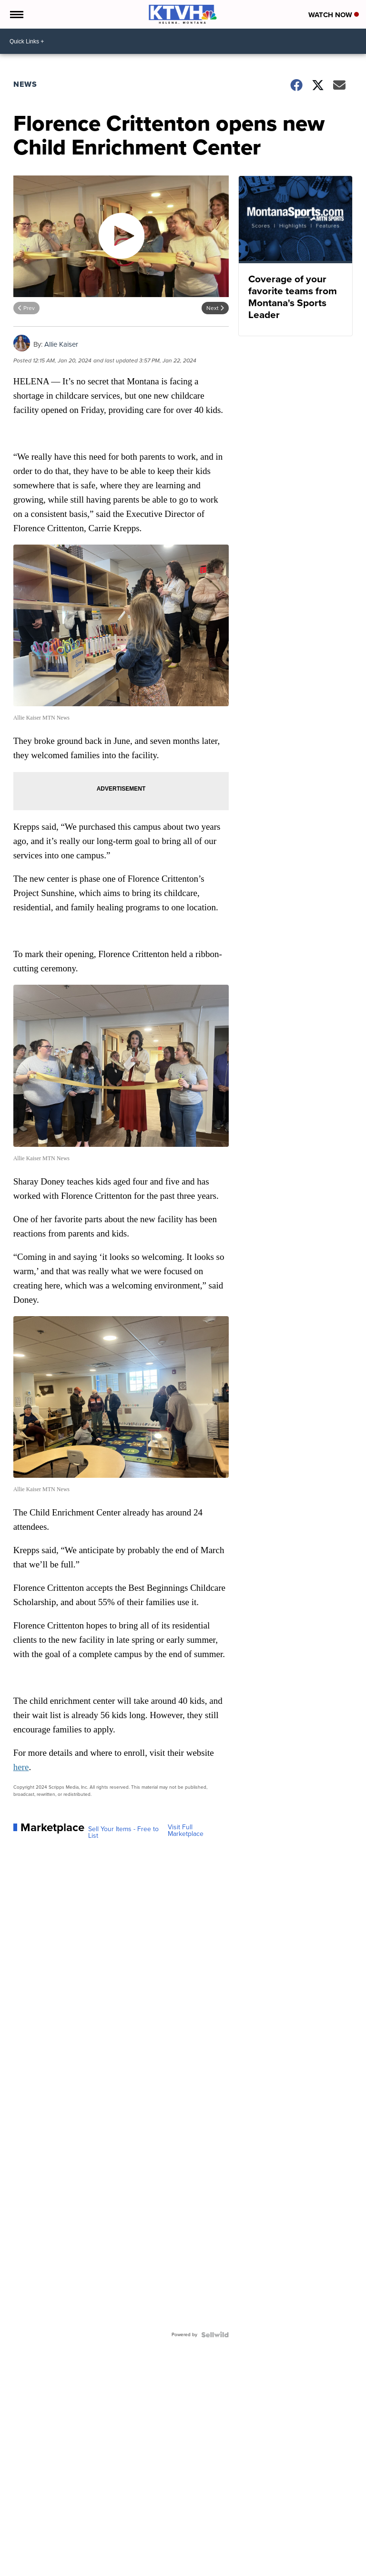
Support (200, 2552)
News (25, 84)
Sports (106, 2552)
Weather (46, 2552)
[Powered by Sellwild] (215, 2334)
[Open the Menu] (16, 14)
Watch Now (333, 15)
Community (77, 2552)
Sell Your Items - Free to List (123, 1832)
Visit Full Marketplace (185, 1830)
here (21, 1767)
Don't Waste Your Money (153, 2552)
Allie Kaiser (61, 344)
